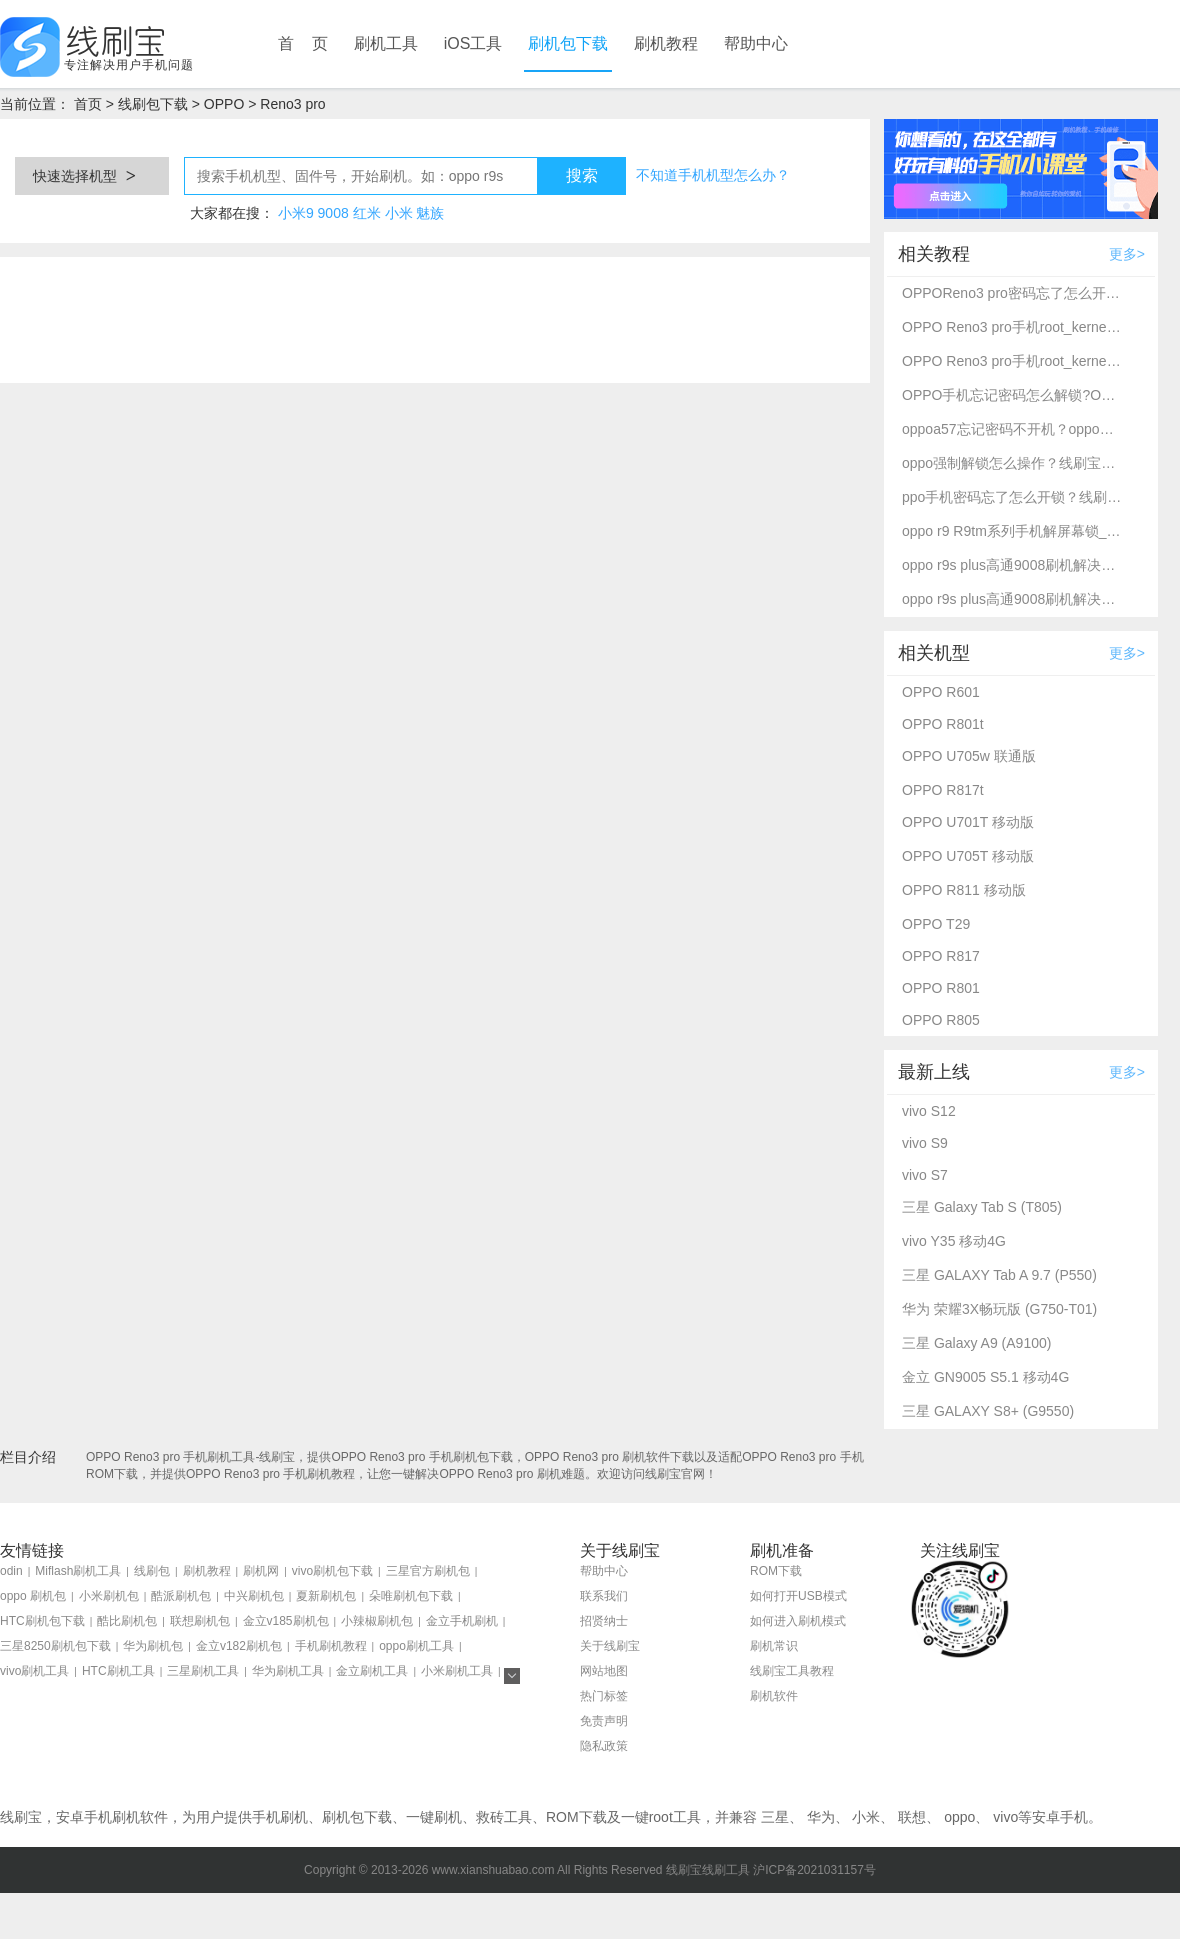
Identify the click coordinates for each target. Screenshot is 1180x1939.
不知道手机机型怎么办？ (713, 175)
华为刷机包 (153, 1646)
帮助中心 (756, 43)
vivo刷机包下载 (332, 1571)
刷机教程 (666, 43)
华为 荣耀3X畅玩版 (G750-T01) (999, 1309)
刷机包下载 (568, 43)
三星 (775, 1817)
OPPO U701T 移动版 (968, 822)
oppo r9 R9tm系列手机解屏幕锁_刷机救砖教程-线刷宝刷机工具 (1012, 531)
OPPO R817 (941, 956)
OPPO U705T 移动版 (968, 856)
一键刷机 (434, 1817)
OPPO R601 (941, 692)
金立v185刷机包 (286, 1621)
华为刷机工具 (288, 1671)
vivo (1005, 1817)
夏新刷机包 (326, 1596)
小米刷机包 (109, 1596)
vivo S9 (925, 1143)
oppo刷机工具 (416, 1646)
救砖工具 (504, 1817)
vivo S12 (929, 1111)
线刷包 (152, 1571)
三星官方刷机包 (428, 1571)
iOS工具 (473, 43)
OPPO (224, 104)
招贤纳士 (604, 1621)
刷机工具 (386, 43)
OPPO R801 (941, 988)
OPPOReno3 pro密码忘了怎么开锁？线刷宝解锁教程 (1012, 293)
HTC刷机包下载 (42, 1621)
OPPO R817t (943, 790)
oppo (959, 1817)
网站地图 (604, 1671)
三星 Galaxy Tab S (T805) (982, 1207)
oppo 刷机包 (33, 1596)
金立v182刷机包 (239, 1646)
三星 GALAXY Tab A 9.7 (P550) (999, 1275)
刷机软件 (774, 1696)
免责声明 (604, 1721)
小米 (399, 213)
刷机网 (261, 1571)
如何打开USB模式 (798, 1596)
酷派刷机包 (181, 1596)
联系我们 (604, 1596)
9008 (333, 213)
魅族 (430, 213)
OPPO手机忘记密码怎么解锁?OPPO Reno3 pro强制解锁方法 (1012, 395)
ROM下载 (776, 1571)
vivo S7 (925, 1175)
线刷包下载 (153, 104)
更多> (1127, 254)
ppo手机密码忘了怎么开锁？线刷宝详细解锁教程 (1012, 497)
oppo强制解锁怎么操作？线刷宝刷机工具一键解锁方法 (1012, 463)
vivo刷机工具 (34, 1671)
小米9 (296, 213)
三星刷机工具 (203, 1671)
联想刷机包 (200, 1621)
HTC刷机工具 (118, 1671)
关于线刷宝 (610, 1646)
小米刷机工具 (457, 1671)
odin (11, 1571)
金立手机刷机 (462, 1621)
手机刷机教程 (331, 1646)
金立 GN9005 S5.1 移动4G (985, 1377)
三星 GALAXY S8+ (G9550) (988, 1411)
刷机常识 (774, 1646)
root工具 (675, 1817)
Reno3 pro (292, 104)
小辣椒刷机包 (377, 1621)
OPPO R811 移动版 (964, 890)
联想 (912, 1817)
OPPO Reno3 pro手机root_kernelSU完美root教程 (1012, 327)
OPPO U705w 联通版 (969, 756)
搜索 (582, 175)
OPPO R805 (941, 1020)
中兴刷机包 (254, 1596)
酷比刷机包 (127, 1621)
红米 (367, 213)
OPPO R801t (943, 724)
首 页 (303, 43)
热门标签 (604, 1696)
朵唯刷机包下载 (411, 1596)
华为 (821, 1817)
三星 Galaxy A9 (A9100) (976, 1343)
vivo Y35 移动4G (954, 1241)
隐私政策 (604, 1746)
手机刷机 (280, 1817)
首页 (88, 104)
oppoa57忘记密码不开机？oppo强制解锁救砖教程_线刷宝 (1012, 429)
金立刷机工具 (372, 1671)
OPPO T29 (936, 924)
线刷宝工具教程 (792, 1671)
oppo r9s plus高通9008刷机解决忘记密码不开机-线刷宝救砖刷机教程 (1012, 565)
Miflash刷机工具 (78, 1571)
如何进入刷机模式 (798, 1621)
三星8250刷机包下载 (55, 1646)
